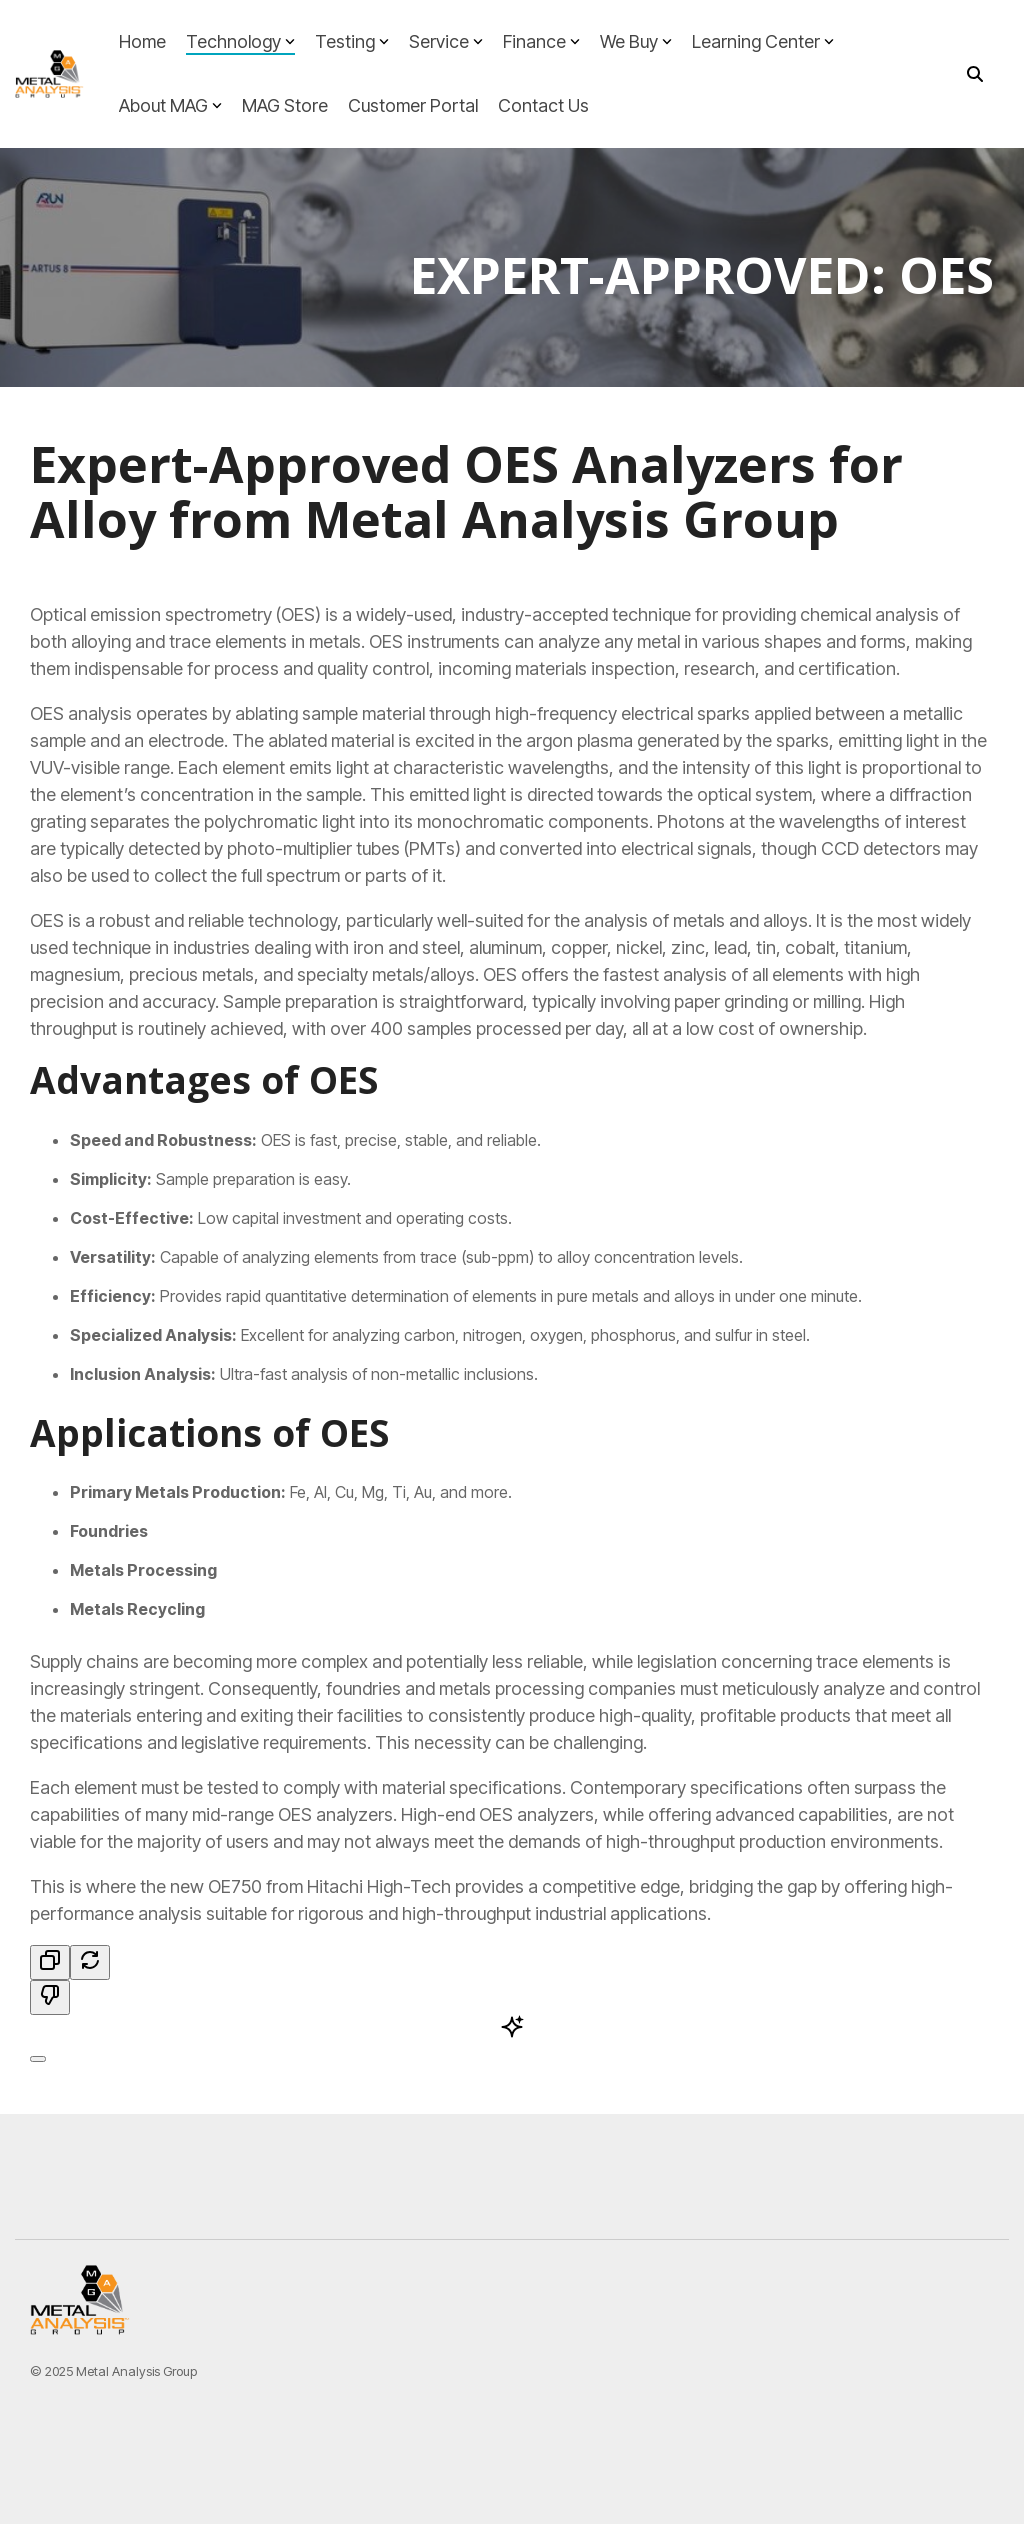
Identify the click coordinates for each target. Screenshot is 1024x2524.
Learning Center (763, 41)
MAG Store (285, 105)
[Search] (975, 74)
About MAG (170, 105)
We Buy (636, 41)
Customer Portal (413, 105)
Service (446, 41)
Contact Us (543, 105)
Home (142, 41)
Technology (240, 41)
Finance (541, 41)
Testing (352, 41)
